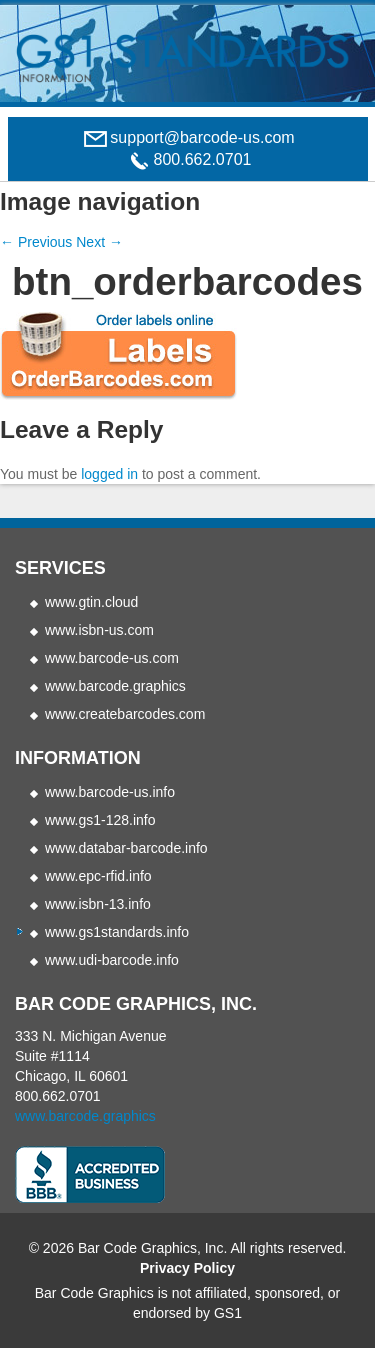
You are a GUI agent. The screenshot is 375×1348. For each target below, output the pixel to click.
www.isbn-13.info (98, 904)
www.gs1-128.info (100, 820)
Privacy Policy (187, 1268)
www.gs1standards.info (117, 932)
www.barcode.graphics (115, 686)
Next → (99, 242)
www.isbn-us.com (99, 630)
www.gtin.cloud (91, 602)
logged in (109, 474)
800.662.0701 (58, 1096)
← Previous (36, 242)
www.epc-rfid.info (98, 876)
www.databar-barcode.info (126, 848)
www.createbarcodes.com (125, 714)
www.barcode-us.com (112, 658)
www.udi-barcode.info (112, 960)
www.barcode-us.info (110, 792)
